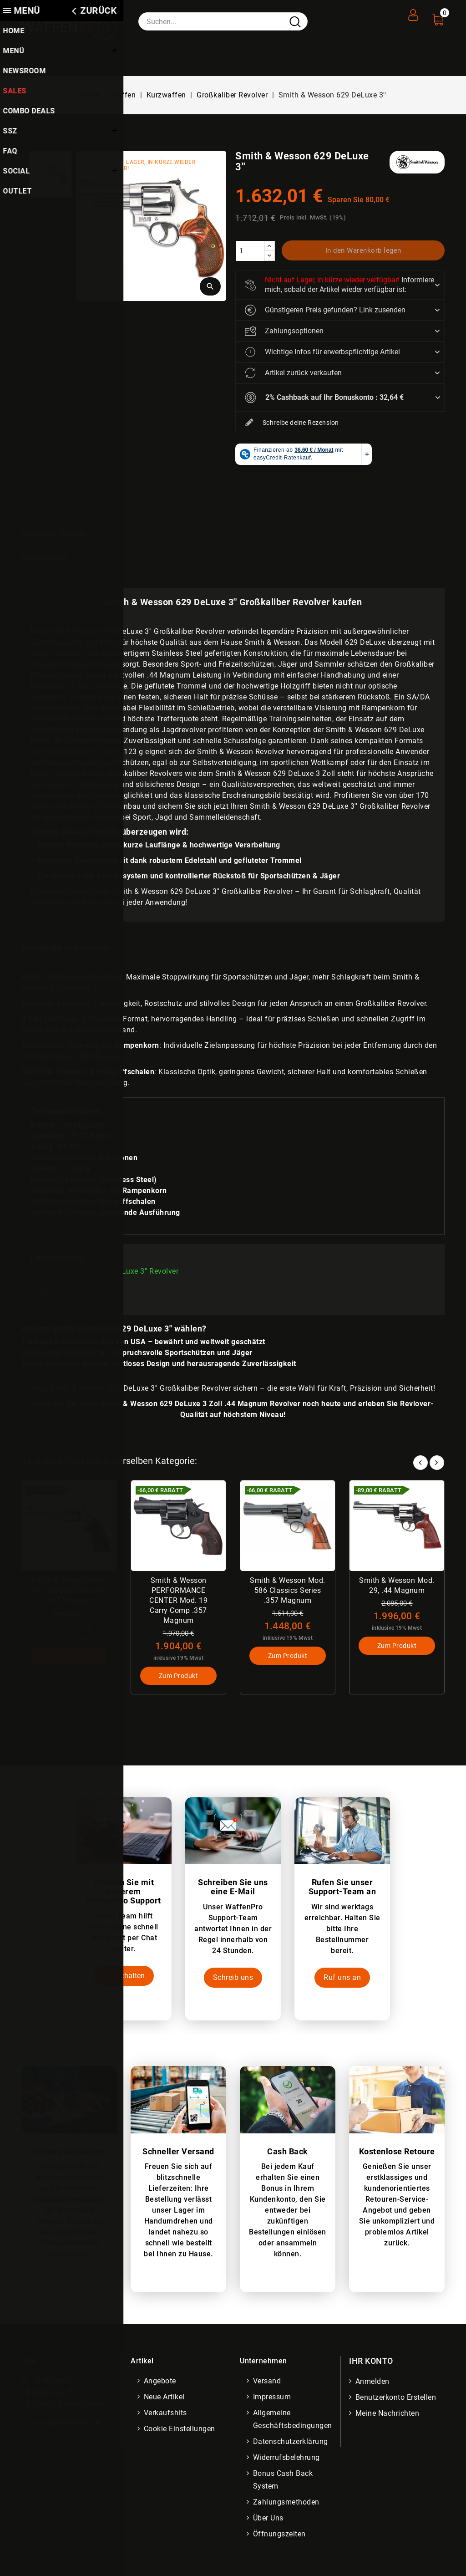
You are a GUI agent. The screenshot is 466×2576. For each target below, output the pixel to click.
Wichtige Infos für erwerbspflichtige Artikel (322, 352)
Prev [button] (420, 1461)
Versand (268, 2381)
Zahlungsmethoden (287, 2503)
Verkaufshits (166, 2413)
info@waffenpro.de (68, 2423)
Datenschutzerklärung (291, 2442)
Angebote (161, 2381)
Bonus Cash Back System (284, 2480)
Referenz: (38, 534)
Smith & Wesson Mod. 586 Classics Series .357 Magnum (287, 1590)
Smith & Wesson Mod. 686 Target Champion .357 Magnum (69, 1590)
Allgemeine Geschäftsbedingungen (293, 2420)
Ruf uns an (342, 1978)
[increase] (269, 246)
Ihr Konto (371, 2362)
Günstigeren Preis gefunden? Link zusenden (325, 310)
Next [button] (437, 1461)
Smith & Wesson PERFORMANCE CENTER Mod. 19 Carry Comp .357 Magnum (178, 1600)
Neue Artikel (165, 2397)
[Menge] (249, 250)
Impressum (273, 2397)
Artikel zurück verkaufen (293, 372)
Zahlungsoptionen (284, 331)
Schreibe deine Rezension (292, 423)
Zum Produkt (69, 1656)
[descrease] (269, 255)
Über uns (269, 2519)
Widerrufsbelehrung (287, 2458)
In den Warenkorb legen (363, 250)
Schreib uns (233, 1978)
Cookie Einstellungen (180, 2429)
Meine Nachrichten (388, 2414)
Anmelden (373, 2382)
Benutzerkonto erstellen (396, 2398)
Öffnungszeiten (280, 2534)
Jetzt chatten (124, 1976)
